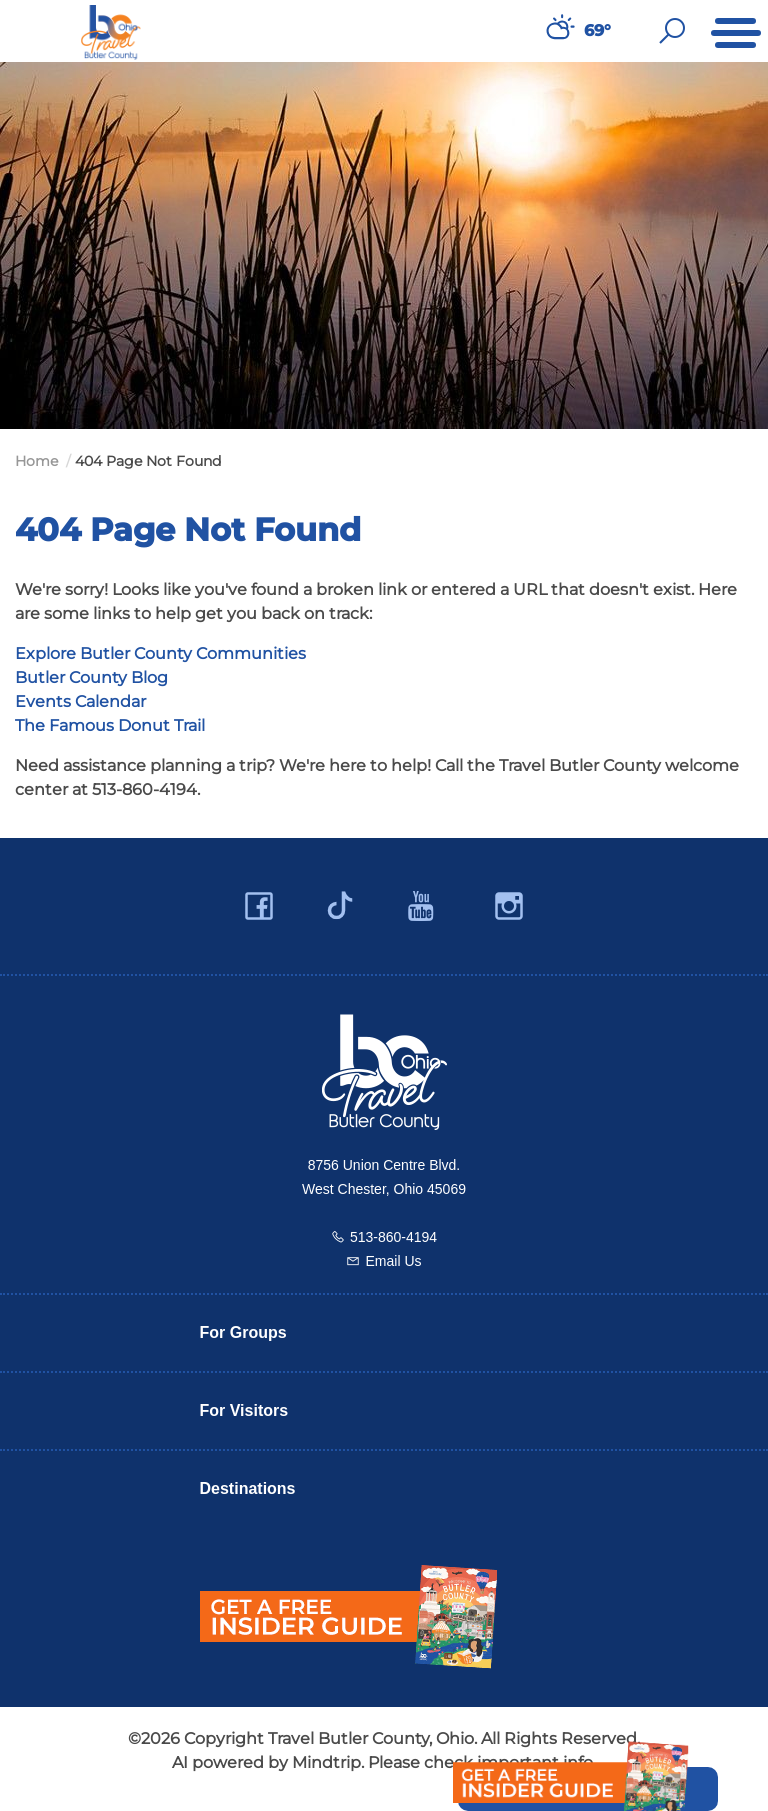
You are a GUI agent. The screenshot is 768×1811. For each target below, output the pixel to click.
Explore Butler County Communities (160, 653)
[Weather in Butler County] (558, 31)
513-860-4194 (393, 1237)
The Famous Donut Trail (110, 725)
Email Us (393, 1261)
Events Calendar (80, 701)
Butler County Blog (91, 677)
